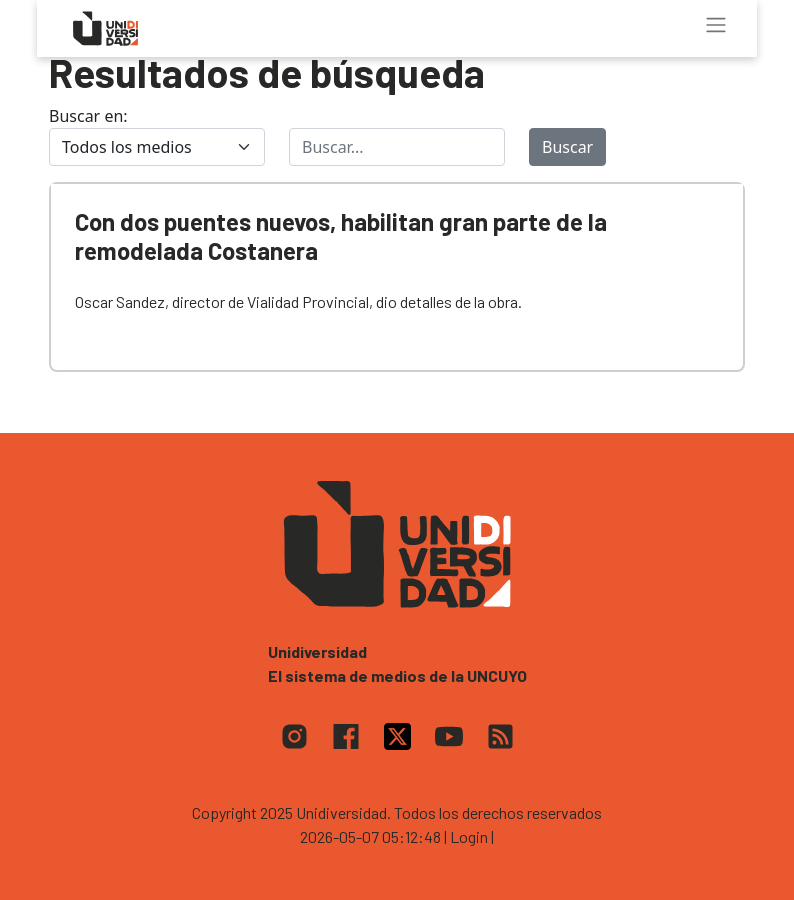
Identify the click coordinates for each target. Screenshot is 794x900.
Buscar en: (88, 116)
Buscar (567, 147)
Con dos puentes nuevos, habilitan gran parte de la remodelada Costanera (341, 236)
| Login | (469, 836)
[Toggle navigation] (716, 25)
